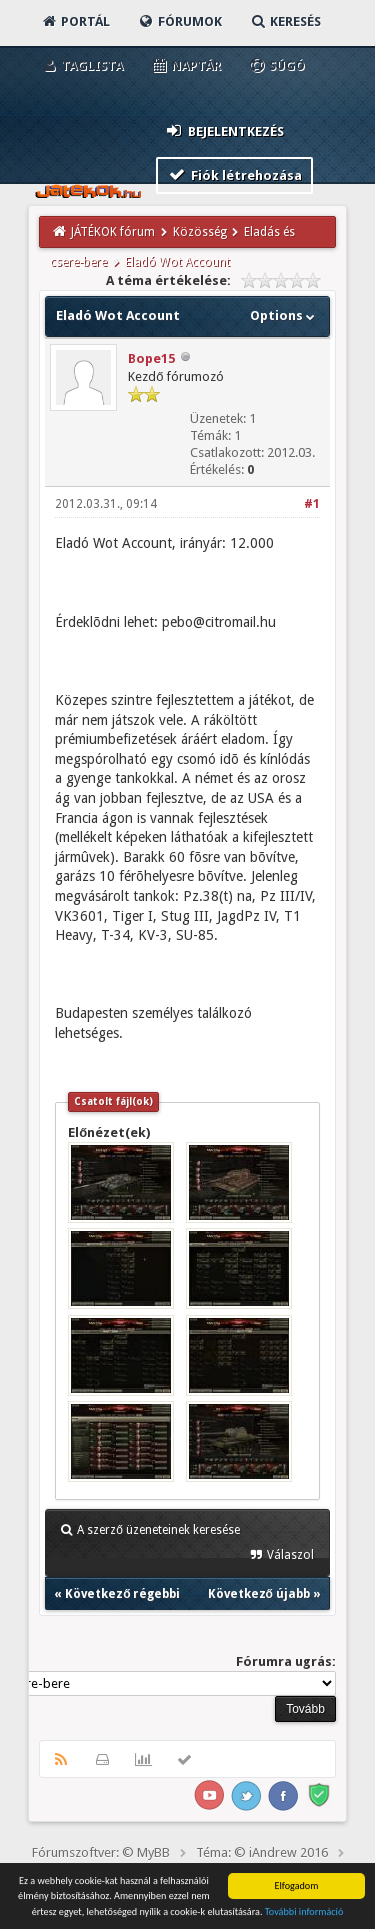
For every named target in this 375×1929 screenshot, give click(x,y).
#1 (312, 504)
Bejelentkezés (224, 130)
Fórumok (179, 21)
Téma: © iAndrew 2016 (262, 1852)
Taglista (81, 65)
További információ (304, 1912)
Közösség (200, 232)
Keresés (285, 21)
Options (284, 315)
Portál (75, 21)
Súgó (276, 65)
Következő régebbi (122, 1594)
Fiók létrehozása (234, 174)
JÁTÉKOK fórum (113, 232)
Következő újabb (259, 1594)
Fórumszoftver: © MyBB (101, 1852)
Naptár (185, 65)
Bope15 (151, 358)
